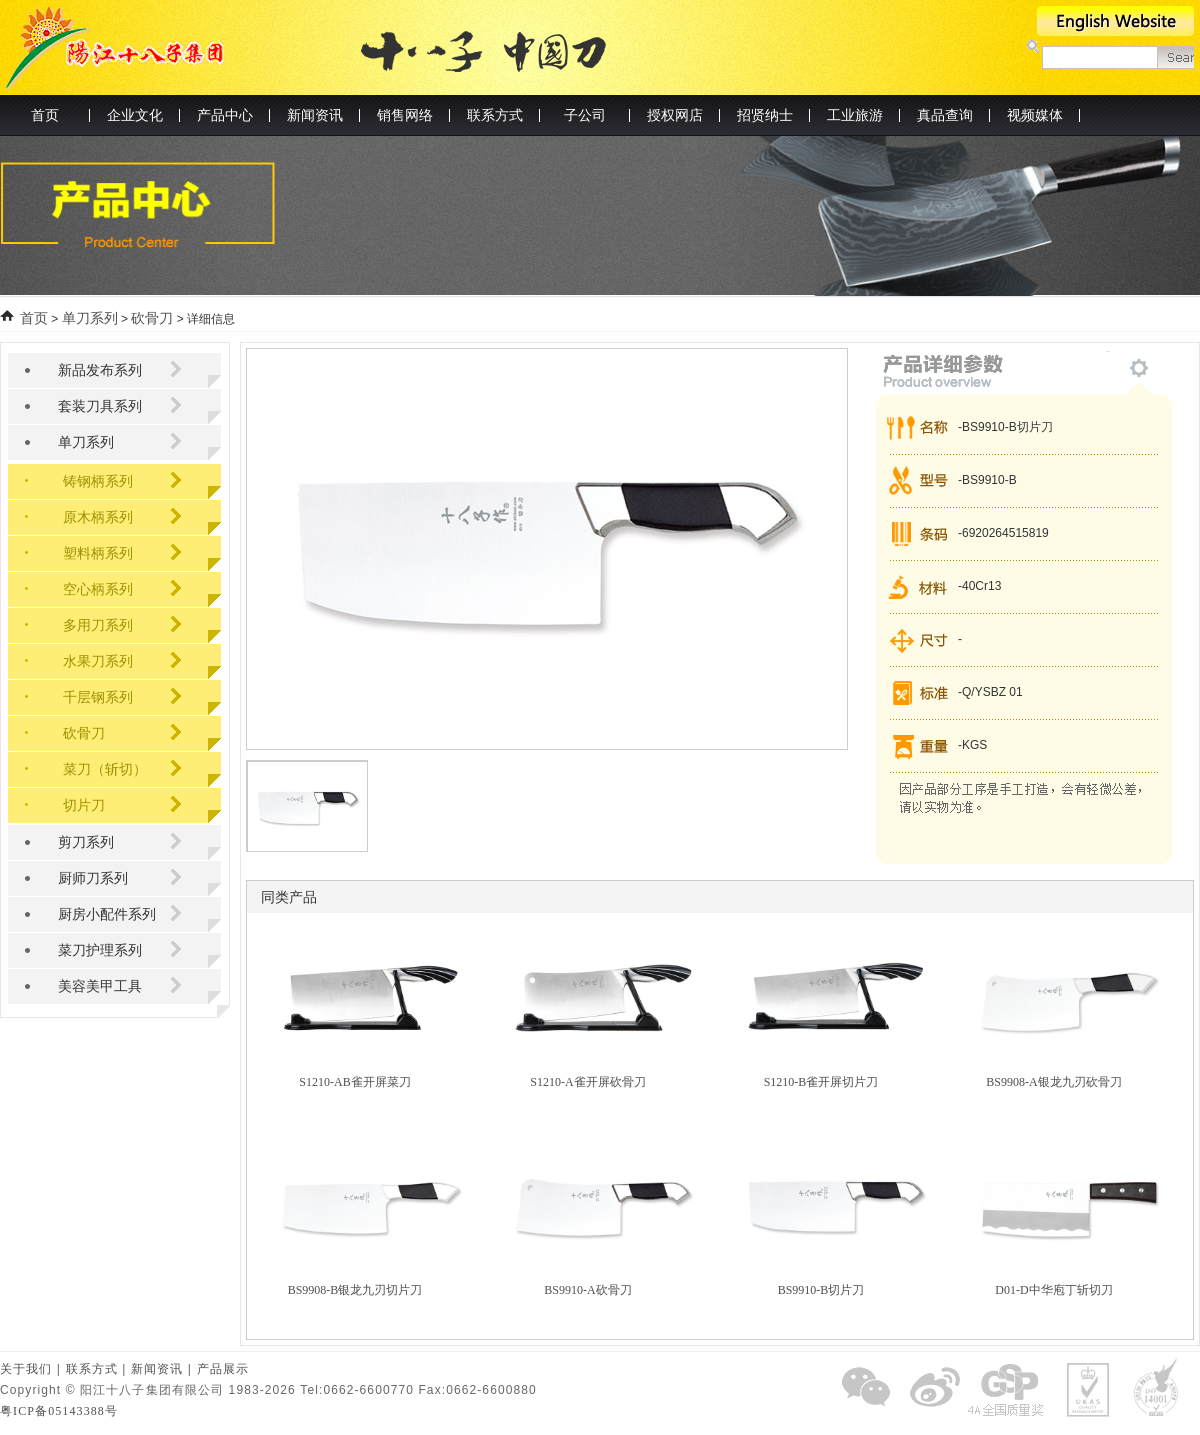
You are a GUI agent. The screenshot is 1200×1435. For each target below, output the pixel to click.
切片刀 (84, 805)
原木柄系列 (98, 517)
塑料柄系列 (98, 553)
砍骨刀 (152, 318)
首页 (45, 115)
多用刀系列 (98, 625)
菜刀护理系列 (100, 950)
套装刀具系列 (100, 406)
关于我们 (26, 1369)
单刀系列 (90, 318)
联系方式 (92, 1369)
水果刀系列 (98, 661)
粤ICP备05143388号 (59, 1411)
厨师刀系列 (93, 878)
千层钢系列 (98, 697)
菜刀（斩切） (105, 769)
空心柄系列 (98, 589)
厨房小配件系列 (107, 914)
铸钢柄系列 (98, 481)
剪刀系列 (86, 842)
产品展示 (223, 1369)
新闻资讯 (157, 1369)
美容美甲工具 (100, 986)
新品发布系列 (100, 370)
